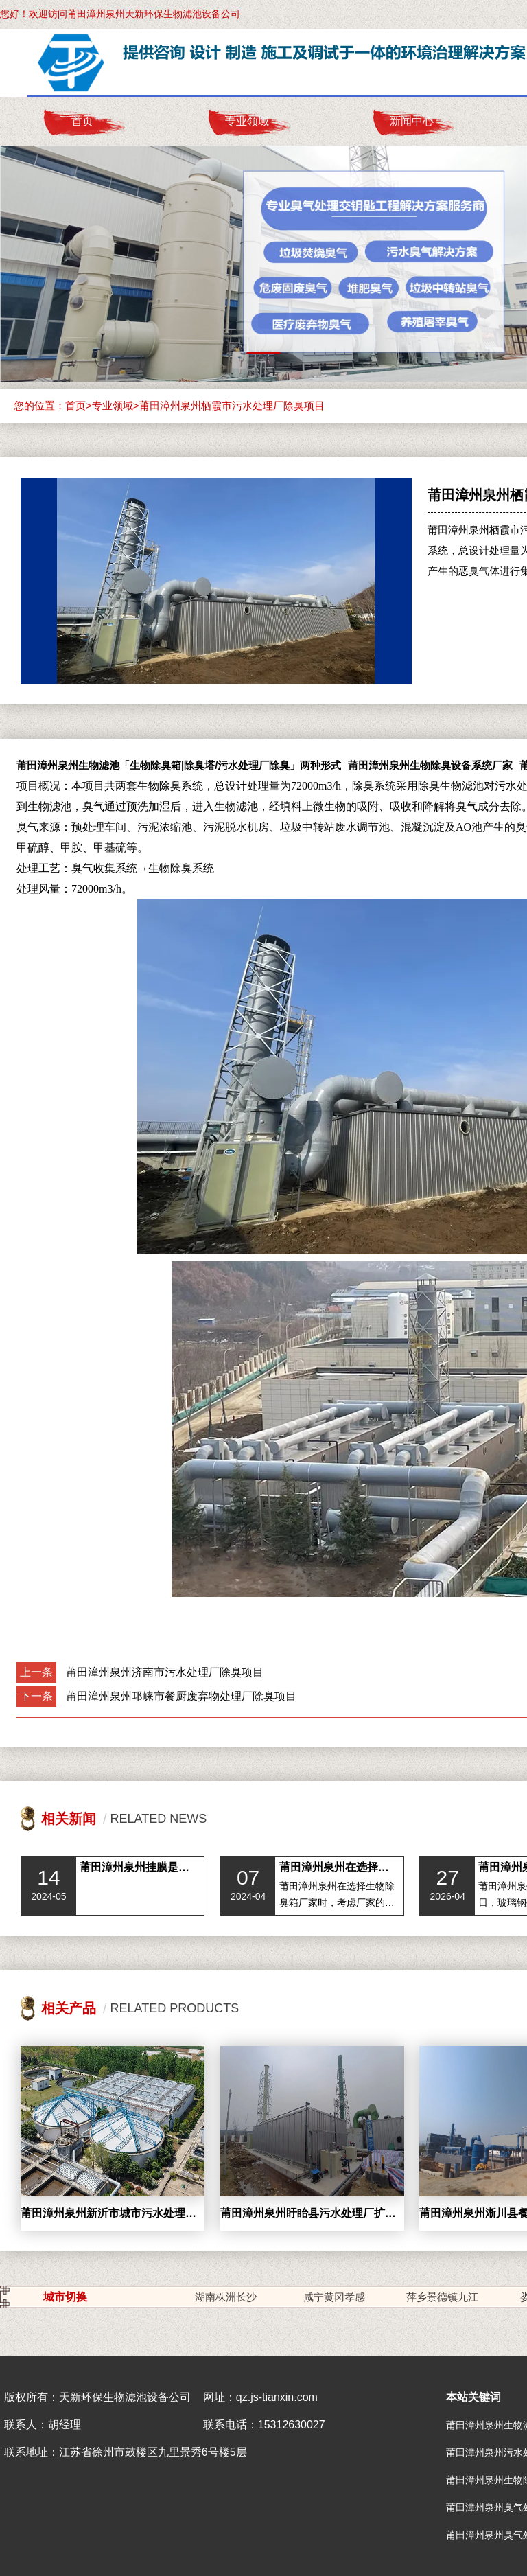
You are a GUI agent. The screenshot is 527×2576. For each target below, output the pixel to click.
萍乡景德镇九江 (442, 2297)
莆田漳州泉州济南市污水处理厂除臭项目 (165, 1672)
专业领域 (247, 121)
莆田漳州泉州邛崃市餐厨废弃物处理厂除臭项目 (181, 1696)
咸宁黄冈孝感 (334, 2297)
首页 (82, 121)
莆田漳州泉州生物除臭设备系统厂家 (430, 765)
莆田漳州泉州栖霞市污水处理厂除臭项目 (232, 405)
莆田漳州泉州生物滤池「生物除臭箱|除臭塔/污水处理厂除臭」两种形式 (178, 765)
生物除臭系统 (181, 868)
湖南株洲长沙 (226, 2297)
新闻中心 (412, 121)
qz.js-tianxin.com (277, 2397)
